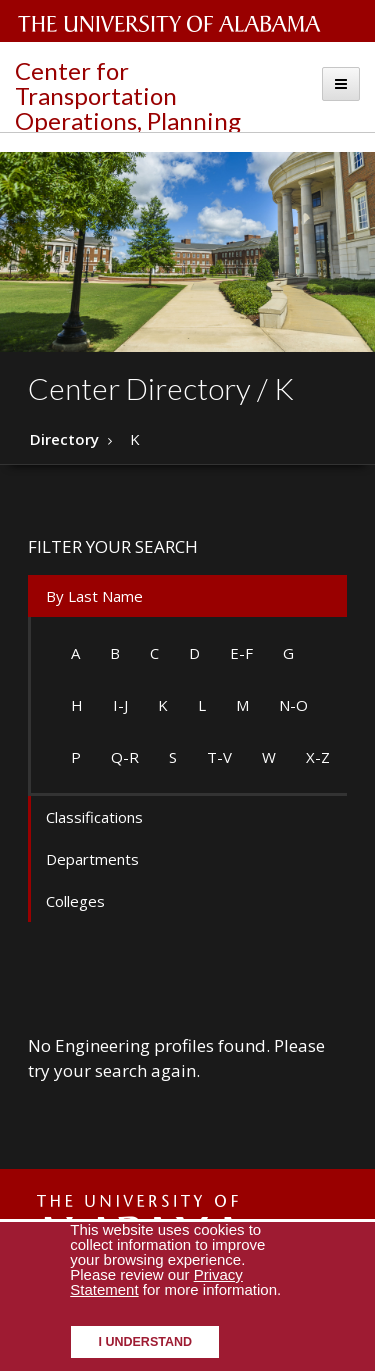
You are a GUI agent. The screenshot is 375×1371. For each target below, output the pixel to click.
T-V (219, 757)
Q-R (125, 757)
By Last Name (94, 596)
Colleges (75, 901)
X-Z (318, 757)
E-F (241, 653)
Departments (92, 859)
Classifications (94, 817)
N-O (293, 705)
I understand (145, 1342)
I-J (120, 705)
